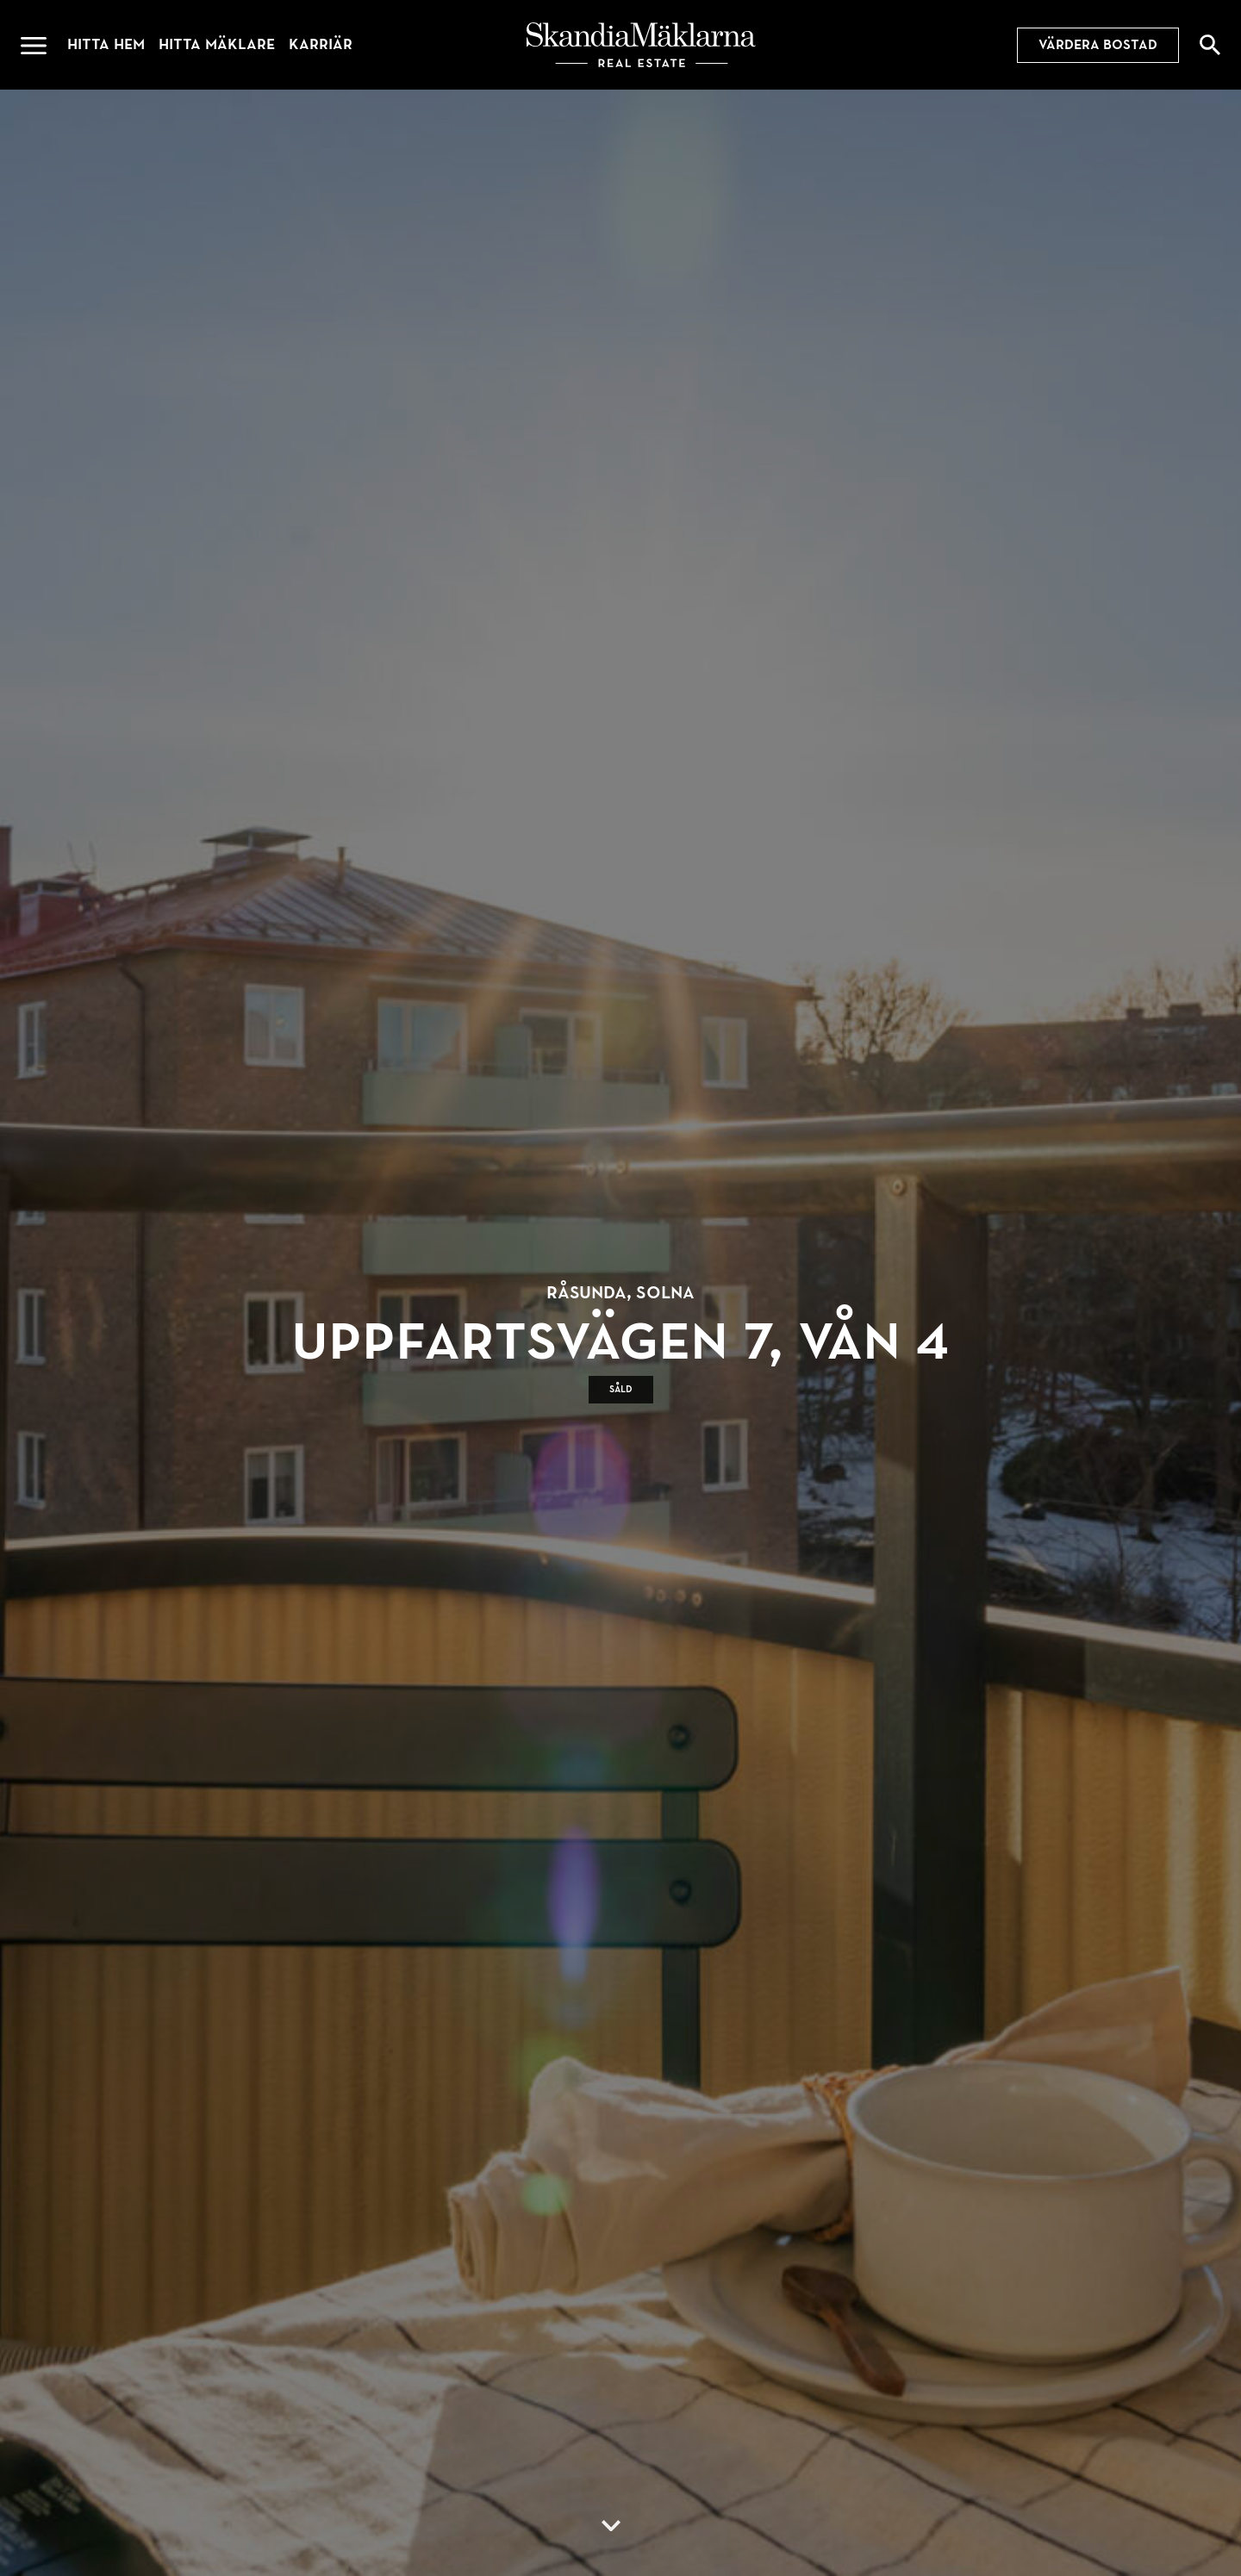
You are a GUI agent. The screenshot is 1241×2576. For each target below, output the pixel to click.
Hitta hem (106, 44)
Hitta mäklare (217, 44)
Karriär (320, 44)
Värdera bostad (1097, 45)
